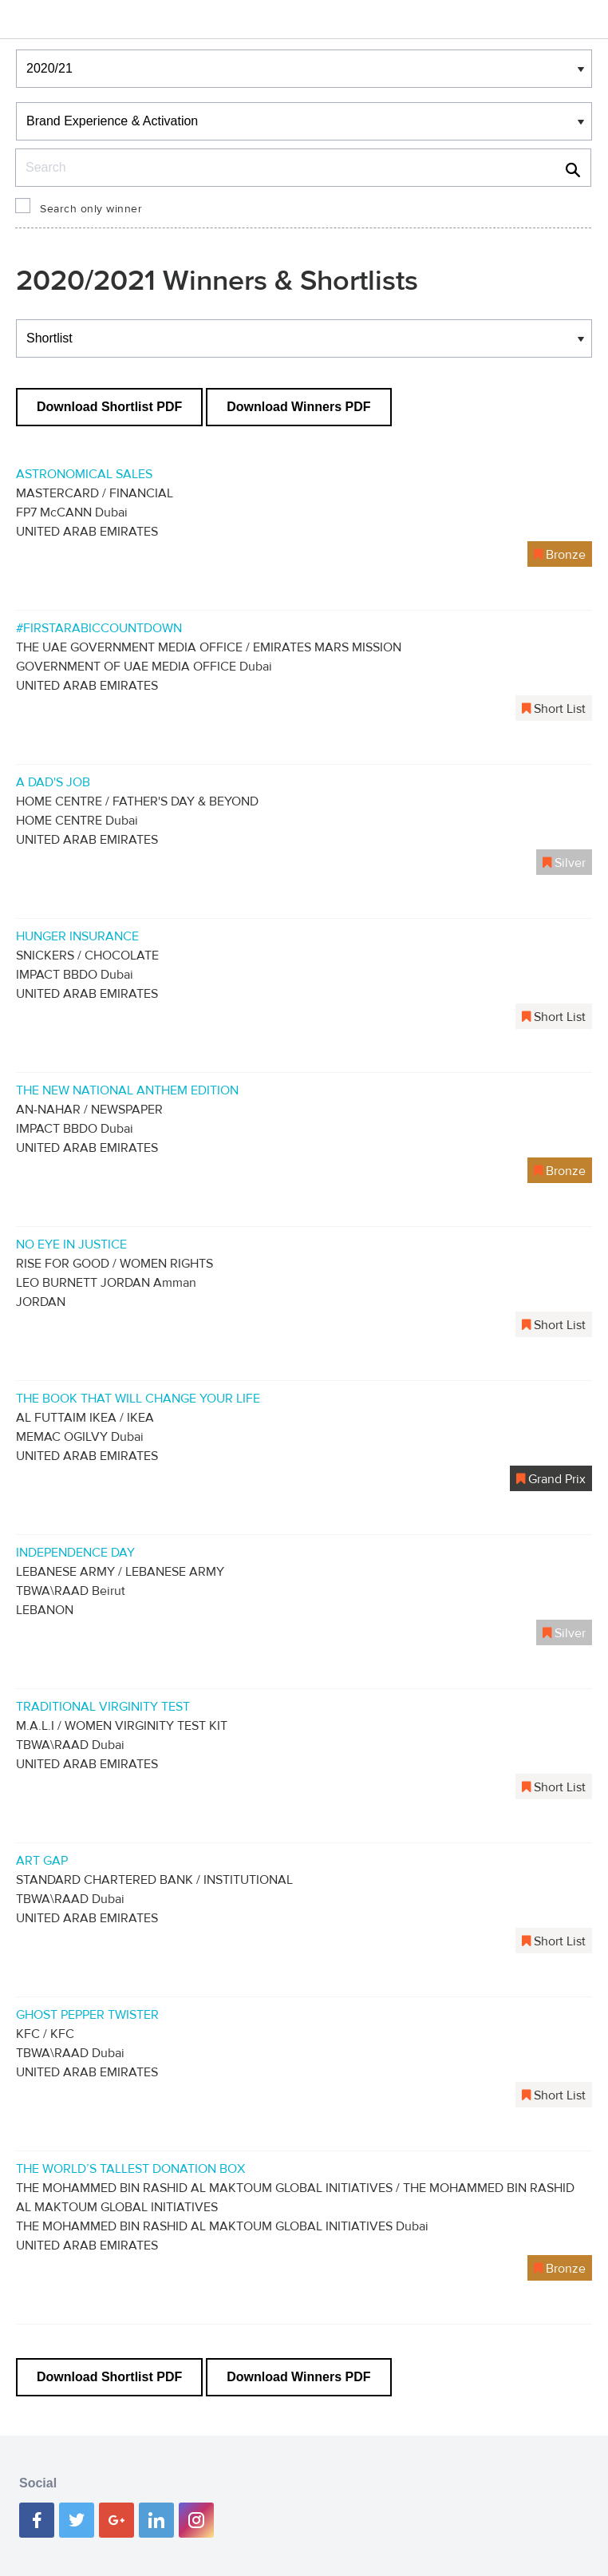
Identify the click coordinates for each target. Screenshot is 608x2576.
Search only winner (91, 209)
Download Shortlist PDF (109, 407)
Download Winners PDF (298, 407)
